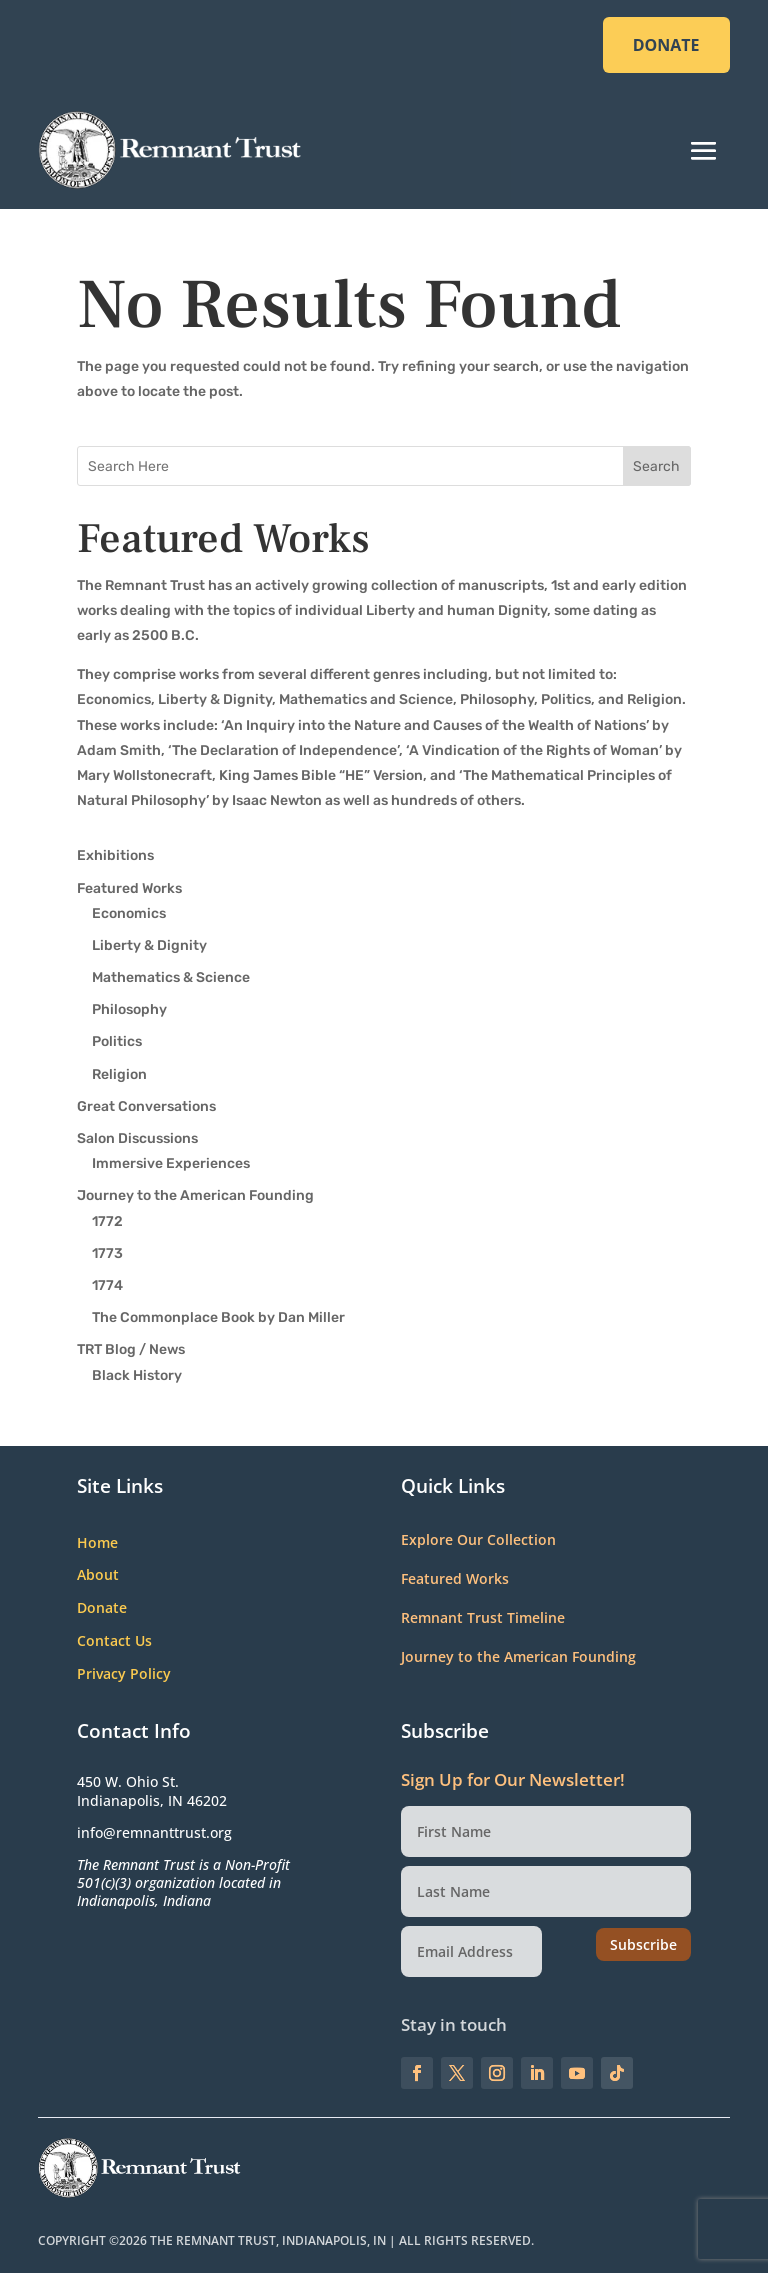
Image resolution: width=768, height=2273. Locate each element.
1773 (107, 1253)
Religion (119, 1074)
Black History (137, 1375)
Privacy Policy (124, 1674)
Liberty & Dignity (149, 945)
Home (97, 1543)
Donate (102, 1608)
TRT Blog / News (131, 1349)
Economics (129, 913)
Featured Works (129, 888)
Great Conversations (146, 1106)
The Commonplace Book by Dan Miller (218, 1317)
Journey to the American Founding (195, 1195)
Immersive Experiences (171, 1163)
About (98, 1575)
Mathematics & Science (171, 977)
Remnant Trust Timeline (483, 1617)
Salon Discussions (137, 1138)
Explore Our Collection (478, 1539)
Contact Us (114, 1641)
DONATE (666, 45)
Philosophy (129, 1009)
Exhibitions (115, 855)
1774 (107, 1285)
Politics (117, 1041)
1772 (107, 1221)
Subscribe (643, 1944)
